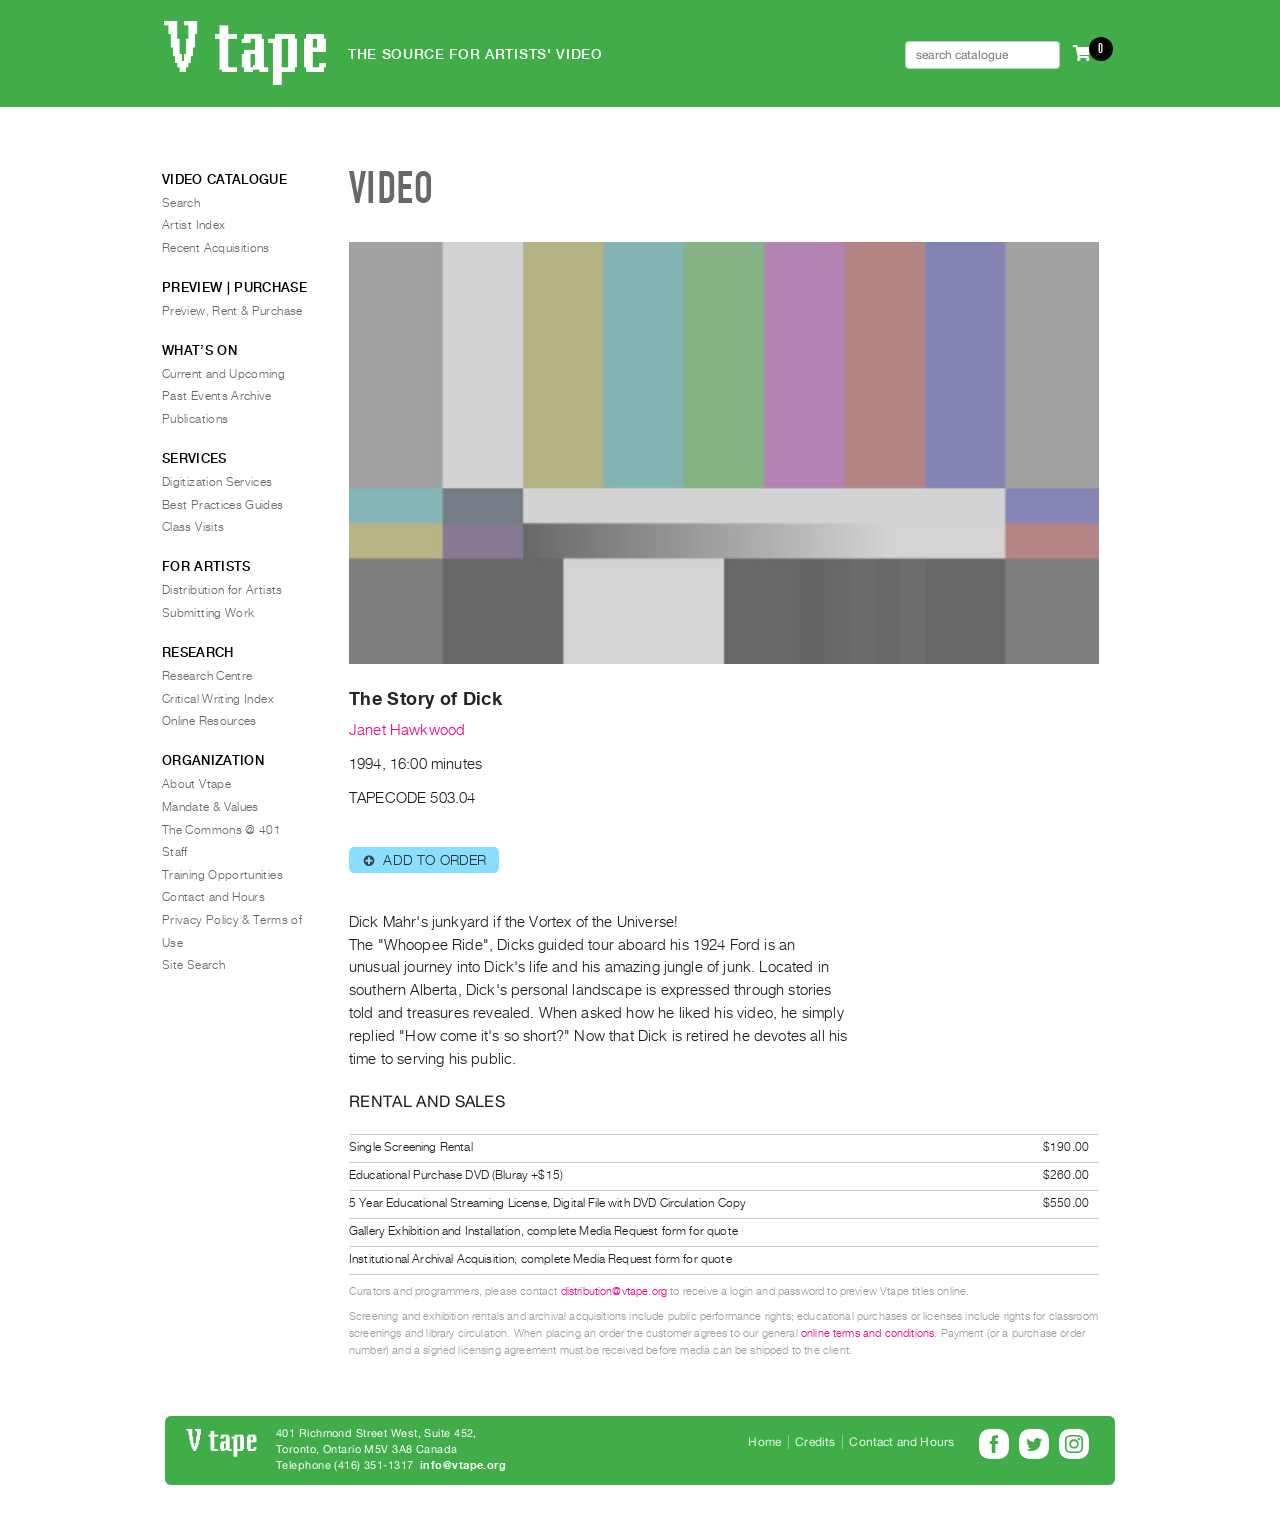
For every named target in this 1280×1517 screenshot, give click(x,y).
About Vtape (196, 784)
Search (181, 203)
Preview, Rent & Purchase (232, 311)
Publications (195, 419)
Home (764, 1442)
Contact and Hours (213, 897)
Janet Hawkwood (407, 730)
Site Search (193, 965)
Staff (175, 852)
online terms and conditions (867, 1333)
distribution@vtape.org (614, 1291)
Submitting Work (208, 613)
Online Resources (209, 721)
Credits (815, 1442)
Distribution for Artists (222, 590)
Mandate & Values (210, 807)
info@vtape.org (463, 1465)
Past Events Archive (217, 396)
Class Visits (193, 527)
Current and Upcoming (223, 374)
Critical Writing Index (218, 699)
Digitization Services (217, 482)
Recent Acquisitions (216, 248)
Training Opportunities (222, 875)
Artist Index (193, 225)
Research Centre (207, 676)
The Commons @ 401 (221, 830)
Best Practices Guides (223, 505)
